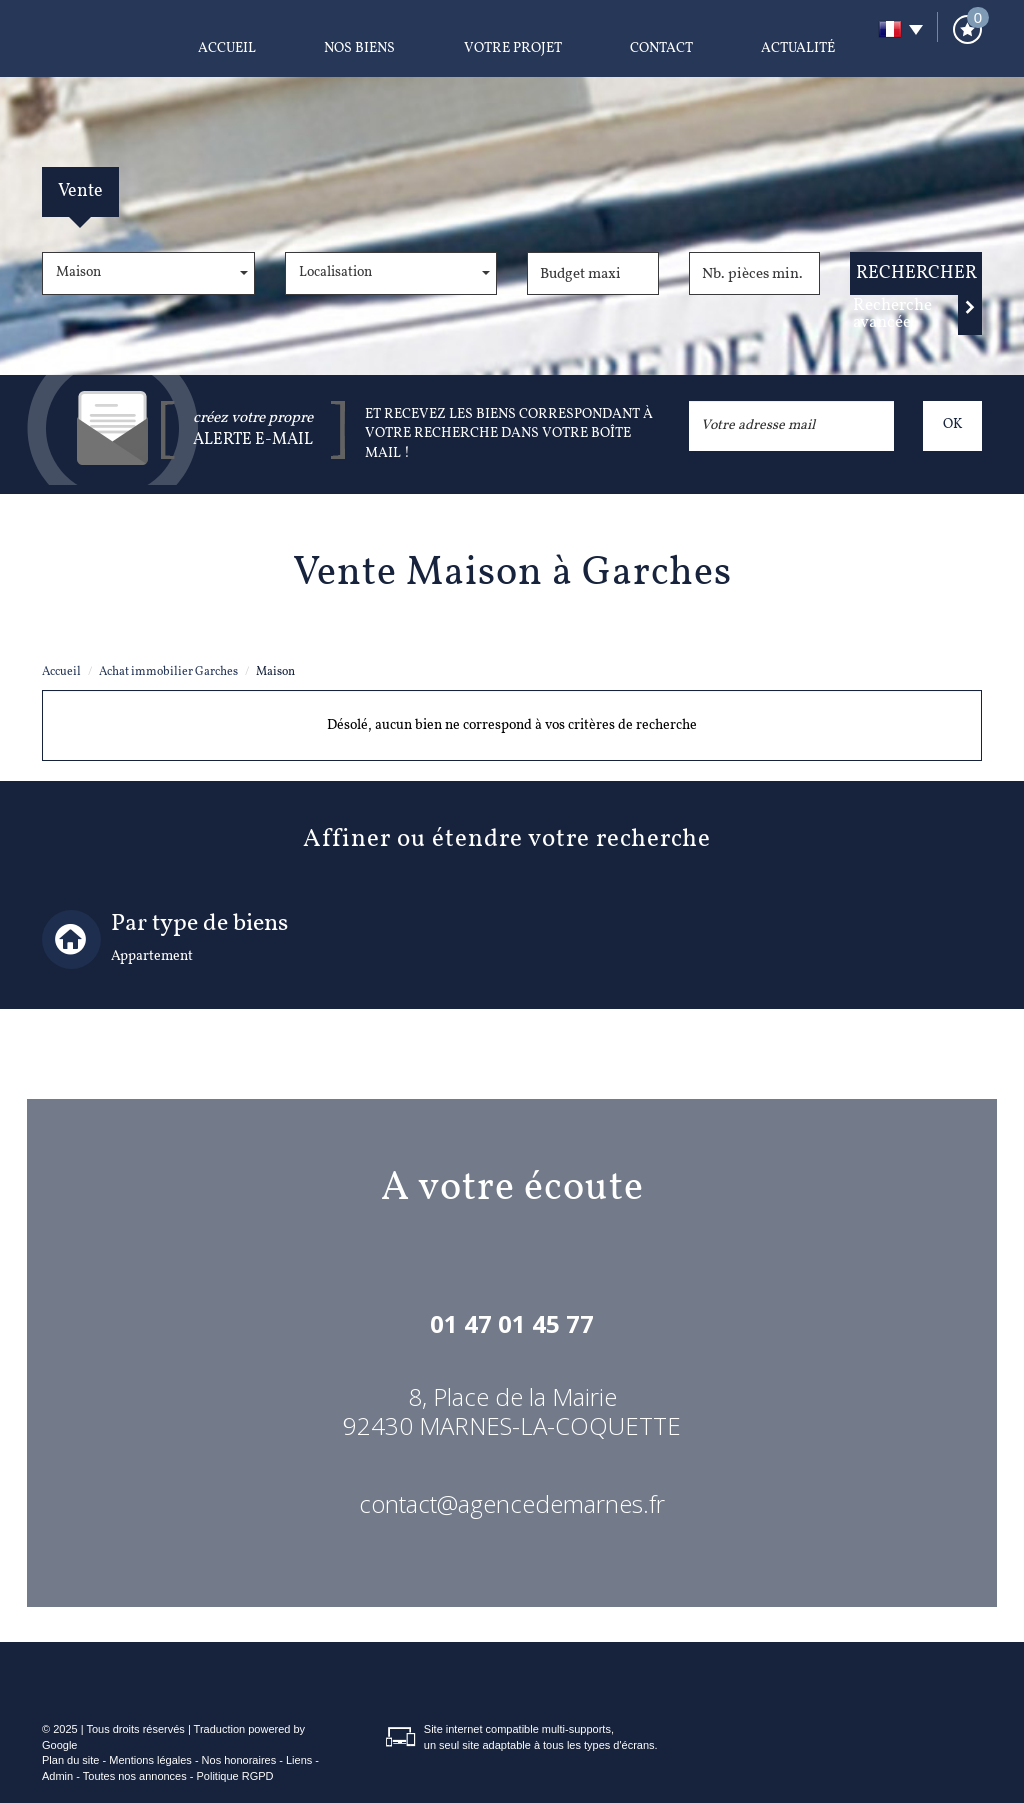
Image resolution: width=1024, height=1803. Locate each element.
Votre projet (513, 48)
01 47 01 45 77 (512, 1323)
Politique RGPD (235, 1776)
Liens (299, 1760)
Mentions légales (150, 1760)
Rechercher (916, 273)
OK (952, 424)
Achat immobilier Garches (168, 672)
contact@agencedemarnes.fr (512, 1503)
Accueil (227, 48)
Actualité (798, 48)
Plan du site (70, 1760)
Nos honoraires (239, 1760)
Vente (80, 191)
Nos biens (359, 48)
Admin (57, 1776)
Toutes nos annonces (135, 1776)
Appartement (152, 956)
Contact (661, 48)
